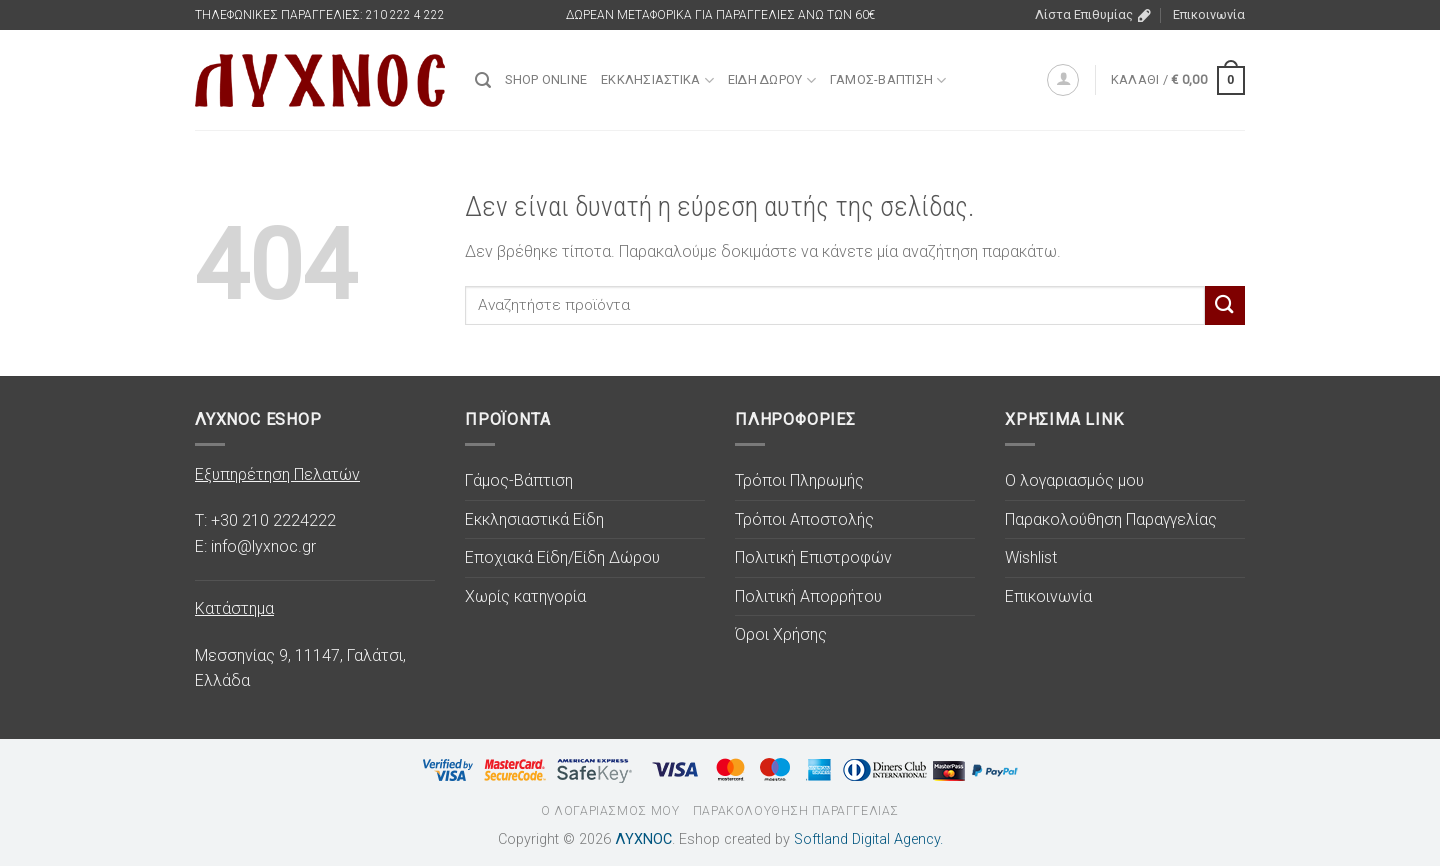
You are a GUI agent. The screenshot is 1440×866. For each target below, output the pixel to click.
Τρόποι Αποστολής (804, 519)
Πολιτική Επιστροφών (813, 557)
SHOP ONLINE (546, 79)
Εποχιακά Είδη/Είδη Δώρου (562, 557)
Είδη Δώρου (772, 80)
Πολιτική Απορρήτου (808, 596)
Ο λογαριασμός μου (1074, 480)
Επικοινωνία (1209, 14)
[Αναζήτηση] (483, 80)
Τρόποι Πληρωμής (799, 480)
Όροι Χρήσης (781, 634)
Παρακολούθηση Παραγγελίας (1111, 519)
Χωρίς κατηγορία (525, 596)
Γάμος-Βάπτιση (888, 80)
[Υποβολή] (1225, 305)
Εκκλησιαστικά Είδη (534, 519)
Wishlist (1031, 557)
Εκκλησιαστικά (657, 80)
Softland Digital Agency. (868, 839)
